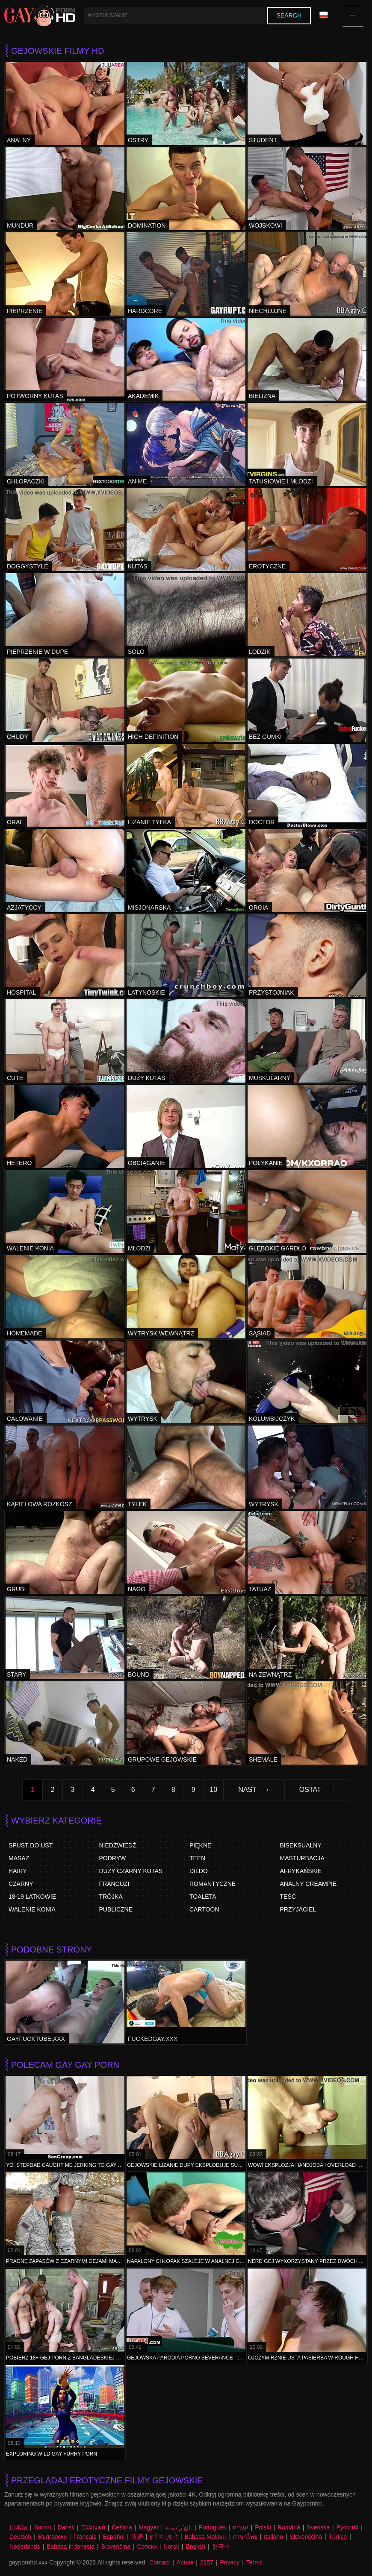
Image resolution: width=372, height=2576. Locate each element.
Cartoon (204, 1909)
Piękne (200, 1845)
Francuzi (114, 1883)
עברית (240, 2527)
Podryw (112, 1858)
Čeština (122, 2527)
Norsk (171, 2546)
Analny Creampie (308, 1883)
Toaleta (202, 1896)
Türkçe (337, 2536)
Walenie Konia (32, 1909)
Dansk (66, 2527)
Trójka (111, 1896)
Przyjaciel (298, 1909)
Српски (146, 2546)
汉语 (137, 2536)
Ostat (310, 1789)
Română (289, 2527)
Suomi (42, 2527)
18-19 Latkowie (32, 1896)
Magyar (149, 2527)
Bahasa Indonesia (70, 2546)
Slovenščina (306, 2536)
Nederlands (24, 2546)
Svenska (318, 2527)
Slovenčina (116, 2546)
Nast (247, 1789)
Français (85, 2536)
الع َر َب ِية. (178, 2527)
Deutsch (20, 2536)
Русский (347, 2527)
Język (323, 15)
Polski (263, 2527)
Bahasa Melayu (205, 2536)
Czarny (21, 1883)
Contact (159, 2562)
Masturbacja (302, 1858)
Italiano (273, 2536)
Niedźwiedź (117, 1845)
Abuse (185, 2562)
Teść (288, 1896)
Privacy (229, 2562)
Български (52, 2536)
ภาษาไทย (245, 2536)
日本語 (18, 2527)
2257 (206, 2562)
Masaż (19, 1858)
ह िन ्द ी (164, 2536)
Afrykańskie (301, 1871)
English (195, 2546)
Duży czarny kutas (131, 1871)
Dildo (198, 1871)
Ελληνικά (93, 2527)
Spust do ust (31, 1845)
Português (212, 2527)
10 (213, 1789)
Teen (197, 1858)
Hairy (18, 1871)
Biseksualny (301, 1845)
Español (114, 2536)
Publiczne (116, 1909)
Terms (254, 2562)
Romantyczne (212, 1883)
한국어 (221, 2546)
